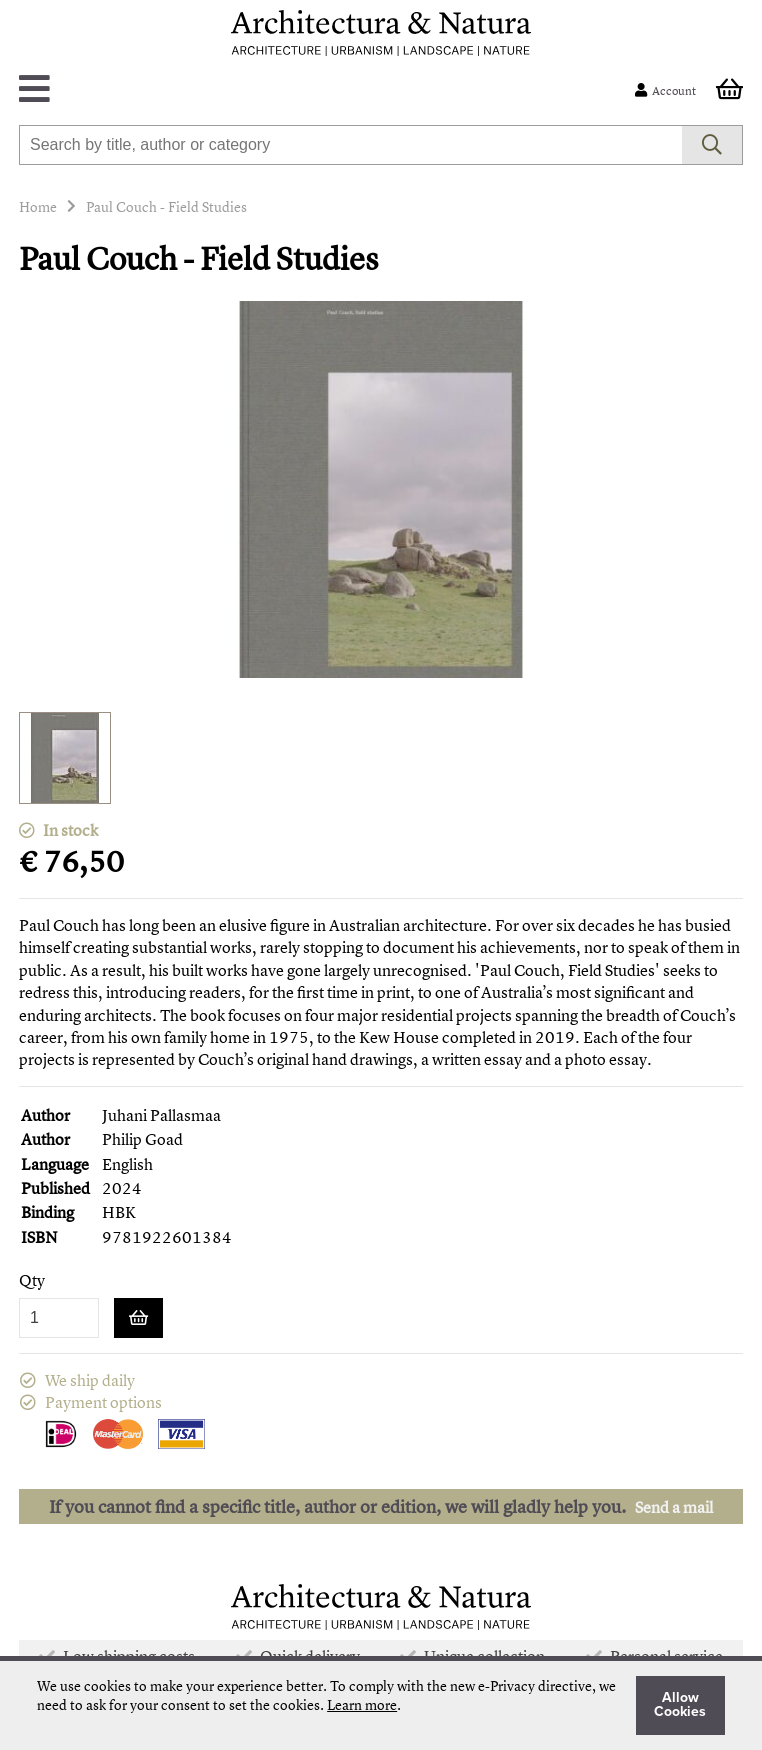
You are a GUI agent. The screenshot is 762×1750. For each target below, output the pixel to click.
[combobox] (350, 145)
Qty (32, 1280)
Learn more (362, 1704)
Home (38, 206)
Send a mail (674, 1507)
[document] (381, 1705)
